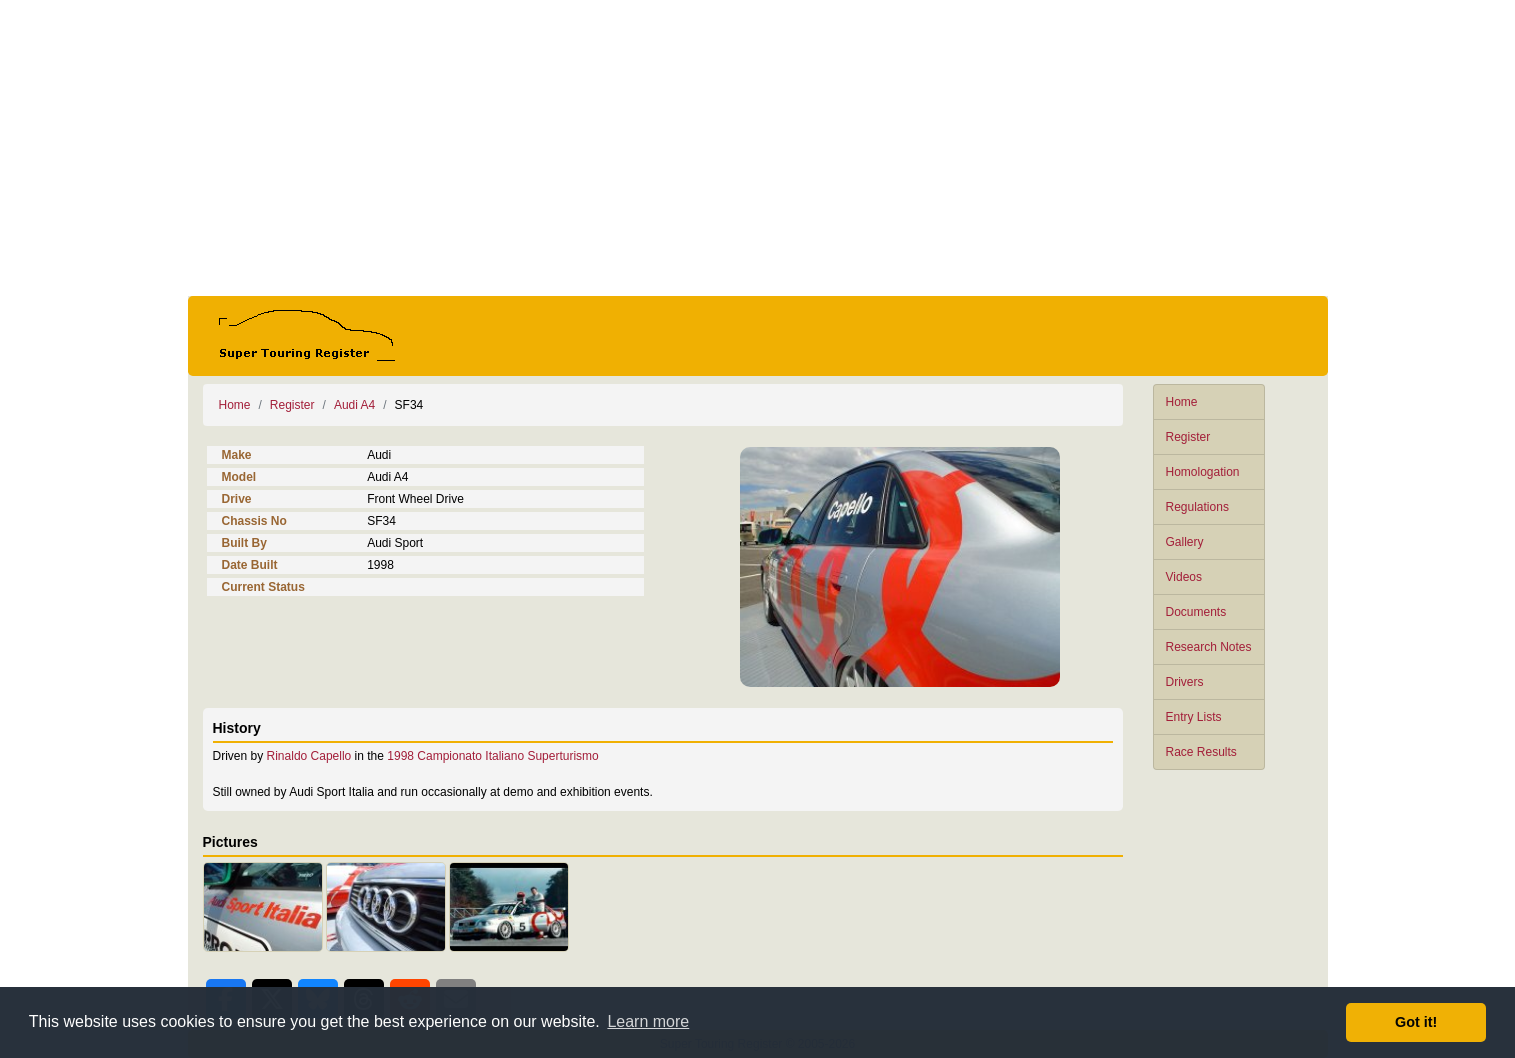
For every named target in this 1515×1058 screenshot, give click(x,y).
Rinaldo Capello (309, 756)
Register (1188, 437)
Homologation (1203, 472)
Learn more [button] (648, 1021)
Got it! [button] (1416, 1022)
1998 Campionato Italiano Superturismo (492, 756)
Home (1182, 402)
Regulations (1197, 507)
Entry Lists (1194, 717)
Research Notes (1209, 647)
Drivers (1185, 682)
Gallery (1185, 542)
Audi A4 (354, 405)
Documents (1196, 612)
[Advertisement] (758, 148)
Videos (1184, 577)
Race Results (1201, 752)
